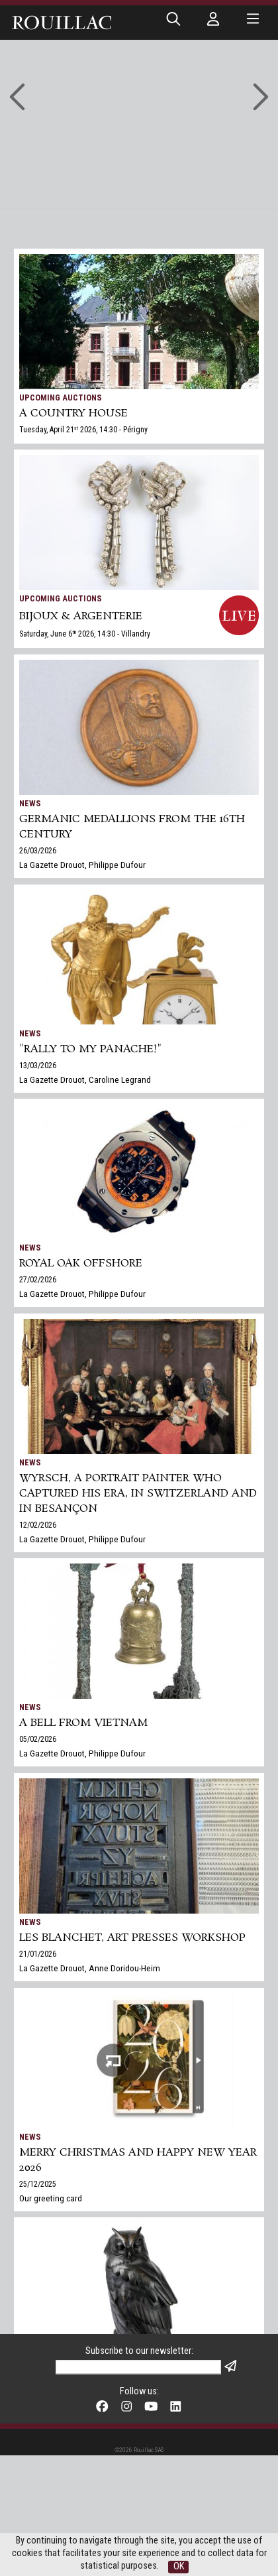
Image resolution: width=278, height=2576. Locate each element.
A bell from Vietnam (83, 1723)
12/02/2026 (37, 1525)
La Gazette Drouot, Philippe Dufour (82, 864)
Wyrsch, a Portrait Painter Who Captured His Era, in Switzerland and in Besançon (138, 1493)
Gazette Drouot (46, 2427)
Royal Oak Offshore (80, 1263)
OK (178, 2566)
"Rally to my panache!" (90, 1049)
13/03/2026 (37, 1065)
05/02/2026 (37, 1739)
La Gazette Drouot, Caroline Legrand (85, 1079)
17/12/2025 (37, 2413)
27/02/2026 (37, 1279)
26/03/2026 (37, 850)
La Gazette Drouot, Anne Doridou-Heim (89, 1968)
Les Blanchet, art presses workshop (132, 1937)
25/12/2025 (37, 2184)
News (30, 803)
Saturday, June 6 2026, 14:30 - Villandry (84, 634)
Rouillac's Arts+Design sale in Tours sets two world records (133, 2389)
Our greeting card (50, 2198)
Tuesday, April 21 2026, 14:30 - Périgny (83, 429)
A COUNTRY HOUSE (73, 413)
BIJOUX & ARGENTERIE (80, 616)
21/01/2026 (37, 1954)
